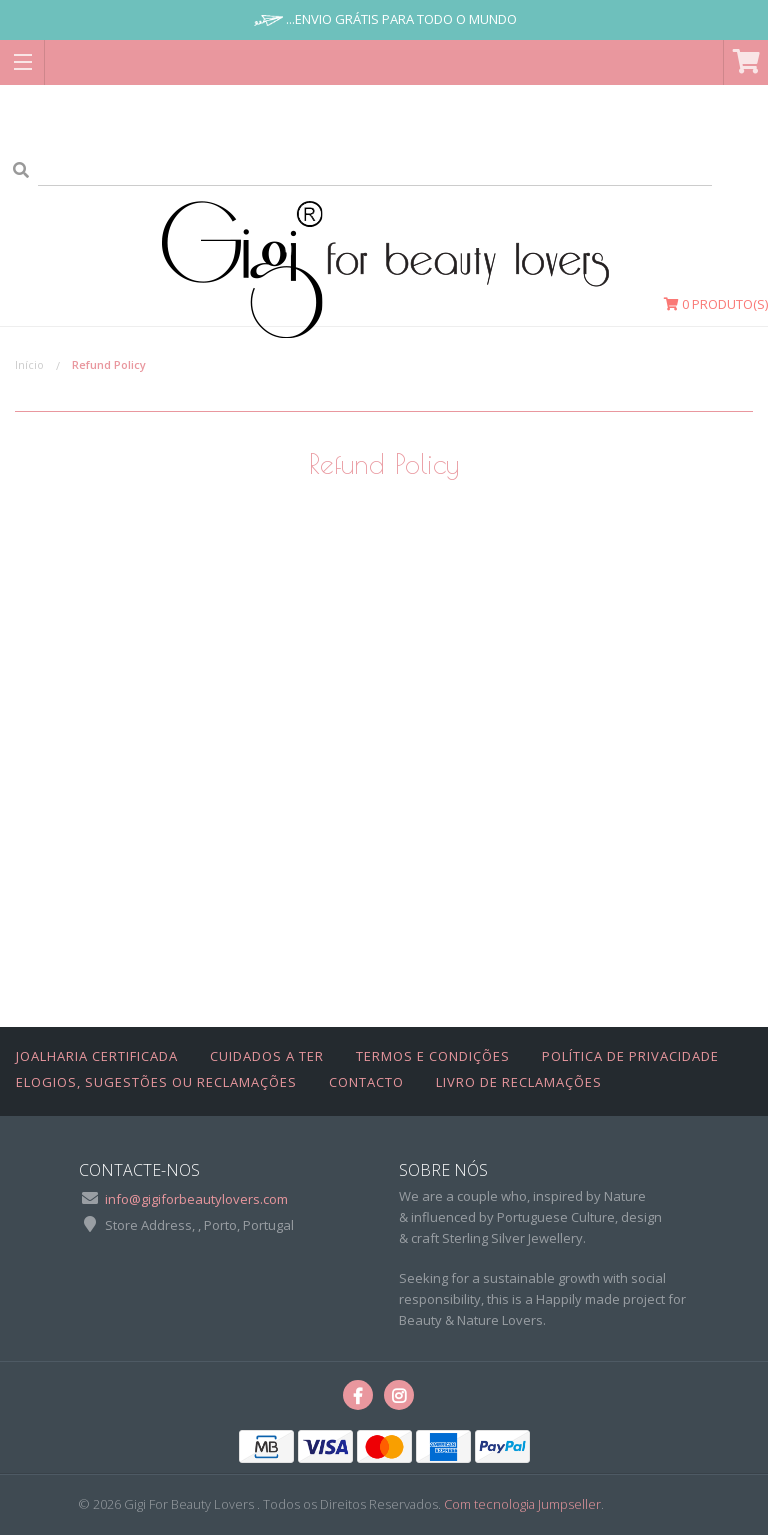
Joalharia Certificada (97, 1056)
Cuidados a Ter (267, 1056)
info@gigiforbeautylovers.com (196, 1199)
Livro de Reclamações (519, 1082)
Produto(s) (716, 304)
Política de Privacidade (630, 1056)
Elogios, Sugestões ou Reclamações (156, 1082)
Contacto (366, 1082)
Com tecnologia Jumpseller (522, 1504)
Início (29, 364)
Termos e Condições (433, 1056)
